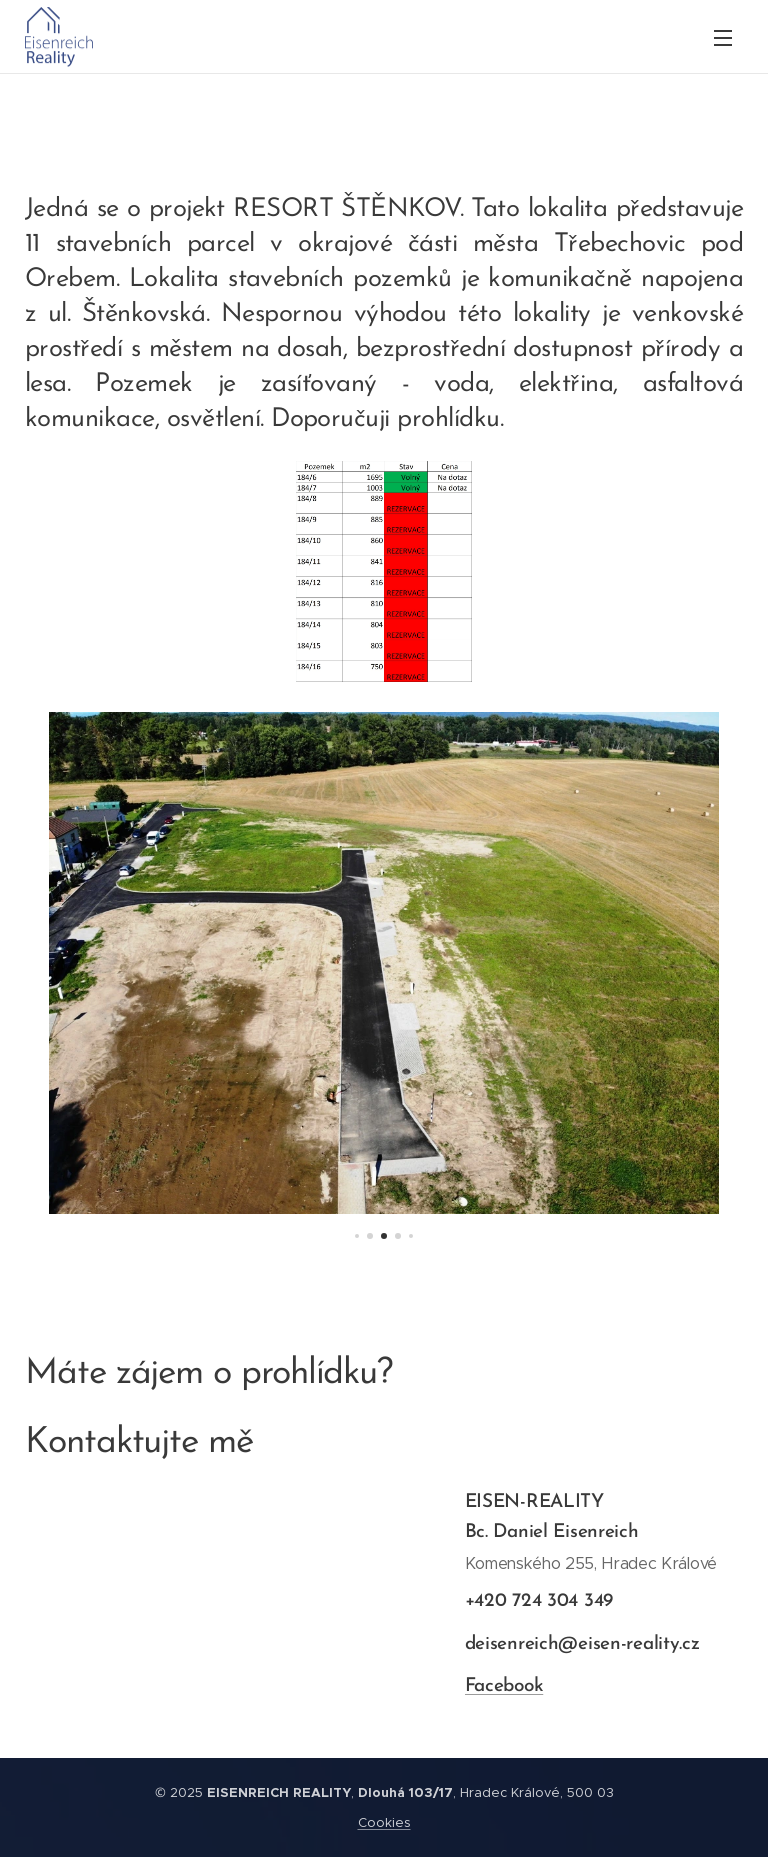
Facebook (503, 1686)
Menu (723, 38)
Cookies (384, 1822)
